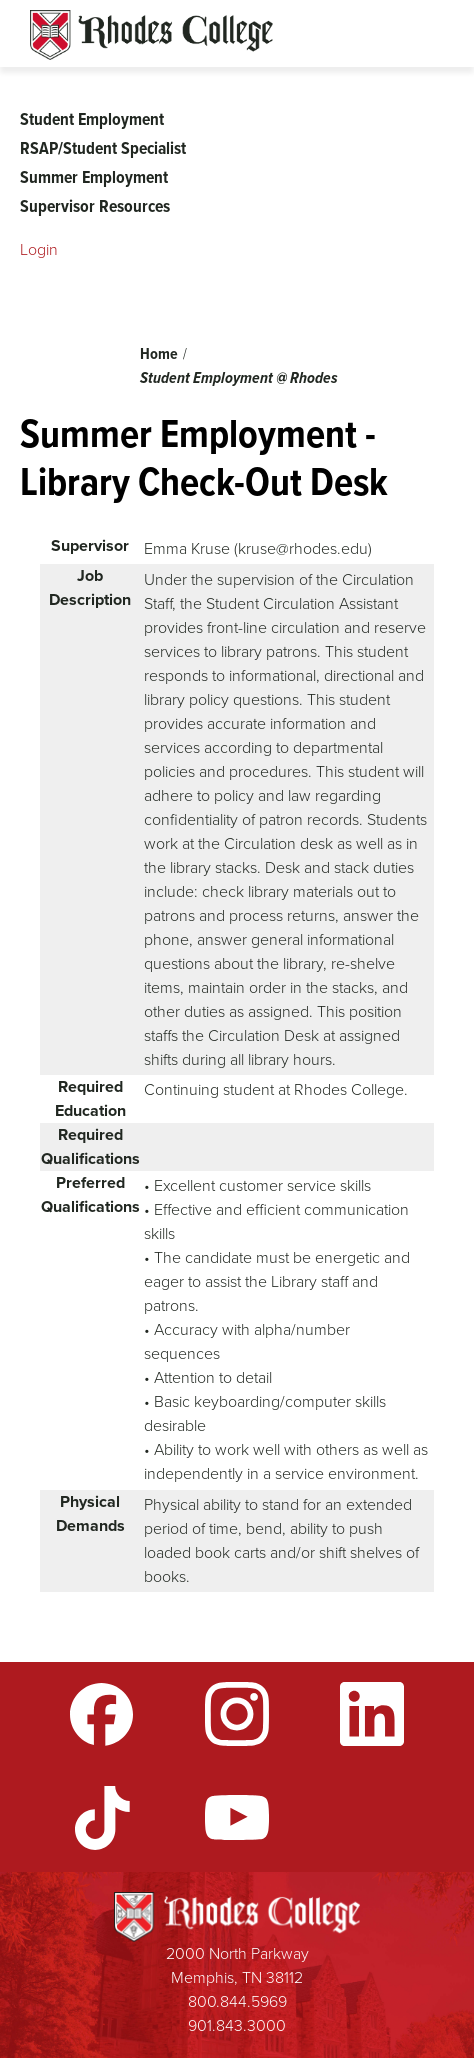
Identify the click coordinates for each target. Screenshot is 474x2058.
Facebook (102, 1714)
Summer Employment (94, 177)
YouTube (237, 1818)
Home (159, 353)
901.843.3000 (237, 2025)
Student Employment (92, 119)
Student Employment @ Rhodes (239, 377)
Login (39, 249)
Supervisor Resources (95, 206)
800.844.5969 (237, 2001)
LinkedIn (372, 1714)
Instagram (237, 1714)
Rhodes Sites (151, 35)
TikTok (102, 1818)
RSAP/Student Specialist (103, 148)
